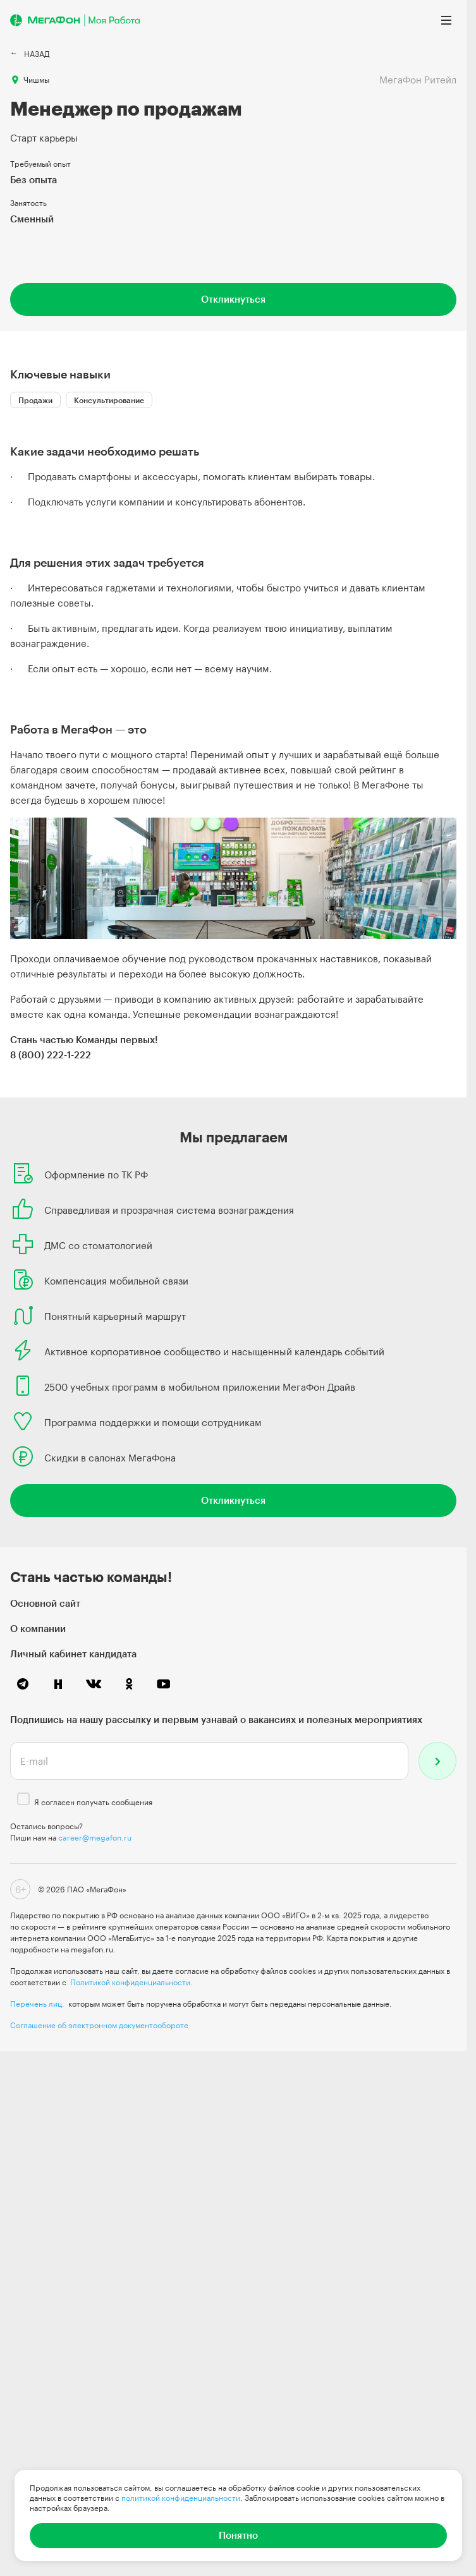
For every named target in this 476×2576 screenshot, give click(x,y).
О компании (38, 1628)
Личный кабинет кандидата (73, 1653)
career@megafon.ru (94, 1837)
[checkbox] (23, 1799)
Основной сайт (45, 1603)
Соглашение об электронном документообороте (99, 2025)
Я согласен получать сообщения (93, 1802)
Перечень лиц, (37, 2003)
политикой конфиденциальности (180, 2497)
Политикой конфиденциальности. (131, 1982)
